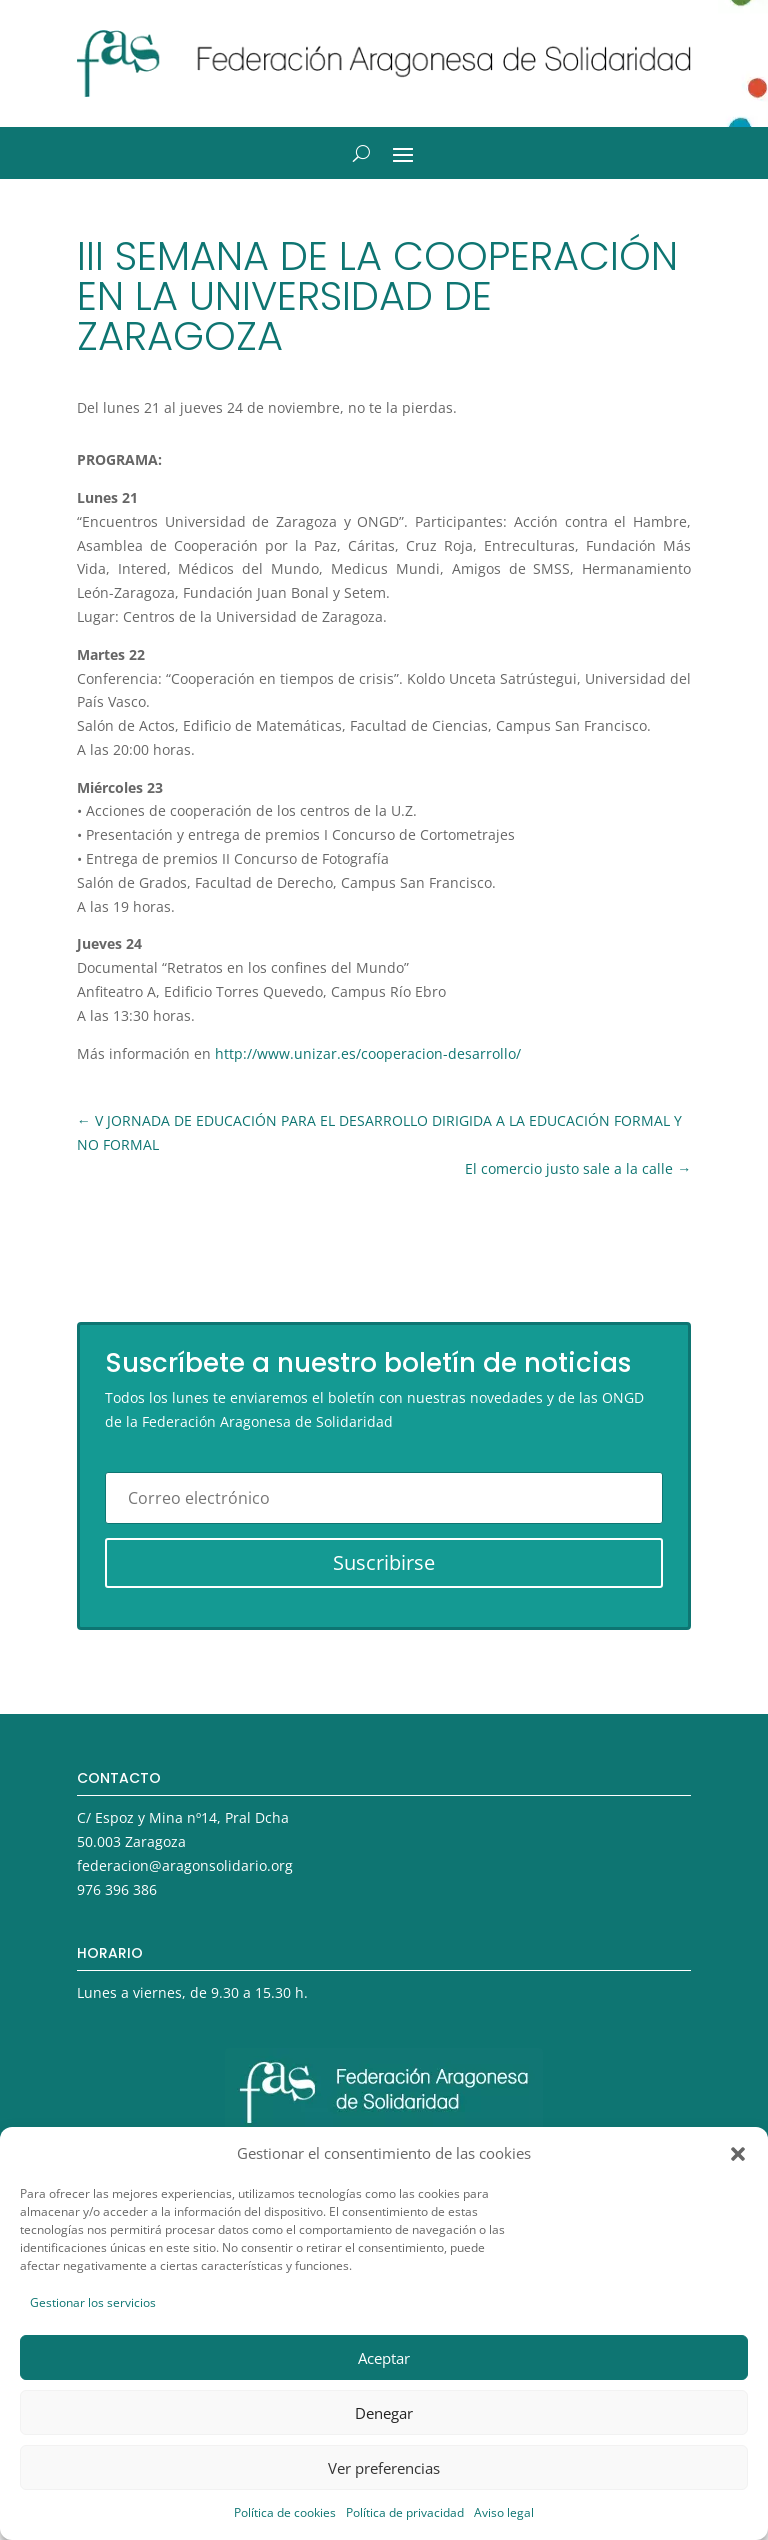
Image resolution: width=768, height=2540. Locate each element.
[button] (738, 2154)
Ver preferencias (384, 2468)
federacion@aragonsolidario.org (185, 1865)
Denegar (384, 2413)
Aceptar (384, 2358)
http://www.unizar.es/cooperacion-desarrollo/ (368, 1053)
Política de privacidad (405, 2512)
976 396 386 (117, 1889)
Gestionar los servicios (93, 2302)
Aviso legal (504, 2512)
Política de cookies (285, 2512)
